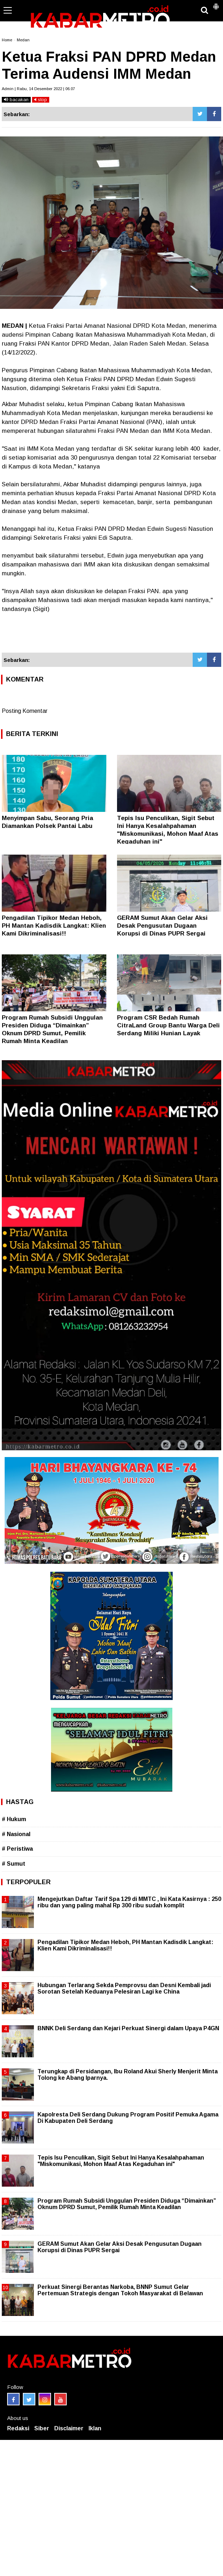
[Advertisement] (111, 633)
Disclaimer (68, 2428)
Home (7, 40)
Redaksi (18, 2428)
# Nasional (16, 1834)
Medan (23, 40)
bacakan (16, 99)
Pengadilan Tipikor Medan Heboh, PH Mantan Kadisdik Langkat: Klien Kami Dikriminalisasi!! (54, 925)
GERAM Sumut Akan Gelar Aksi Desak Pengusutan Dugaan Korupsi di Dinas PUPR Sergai (162, 925)
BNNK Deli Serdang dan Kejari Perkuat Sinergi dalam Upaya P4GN (128, 2028)
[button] (215, 3)
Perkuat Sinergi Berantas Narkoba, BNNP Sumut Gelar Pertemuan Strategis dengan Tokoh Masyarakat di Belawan (120, 2290)
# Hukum (14, 1819)
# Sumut (13, 1864)
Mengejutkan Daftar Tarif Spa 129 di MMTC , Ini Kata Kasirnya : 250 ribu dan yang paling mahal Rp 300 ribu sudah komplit (129, 1902)
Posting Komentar (24, 711)
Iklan (94, 2428)
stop (40, 99)
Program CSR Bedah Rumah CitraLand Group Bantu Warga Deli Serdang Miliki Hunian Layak (168, 1025)
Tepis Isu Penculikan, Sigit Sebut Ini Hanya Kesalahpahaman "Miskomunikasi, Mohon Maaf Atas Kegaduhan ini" (120, 2161)
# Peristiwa (17, 1849)
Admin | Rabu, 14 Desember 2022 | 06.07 (38, 89)
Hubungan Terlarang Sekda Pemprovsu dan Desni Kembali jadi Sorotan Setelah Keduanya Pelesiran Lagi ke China (124, 1988)
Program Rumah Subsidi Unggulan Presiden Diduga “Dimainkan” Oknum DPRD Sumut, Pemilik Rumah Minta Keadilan (126, 2204)
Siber (41, 2428)
